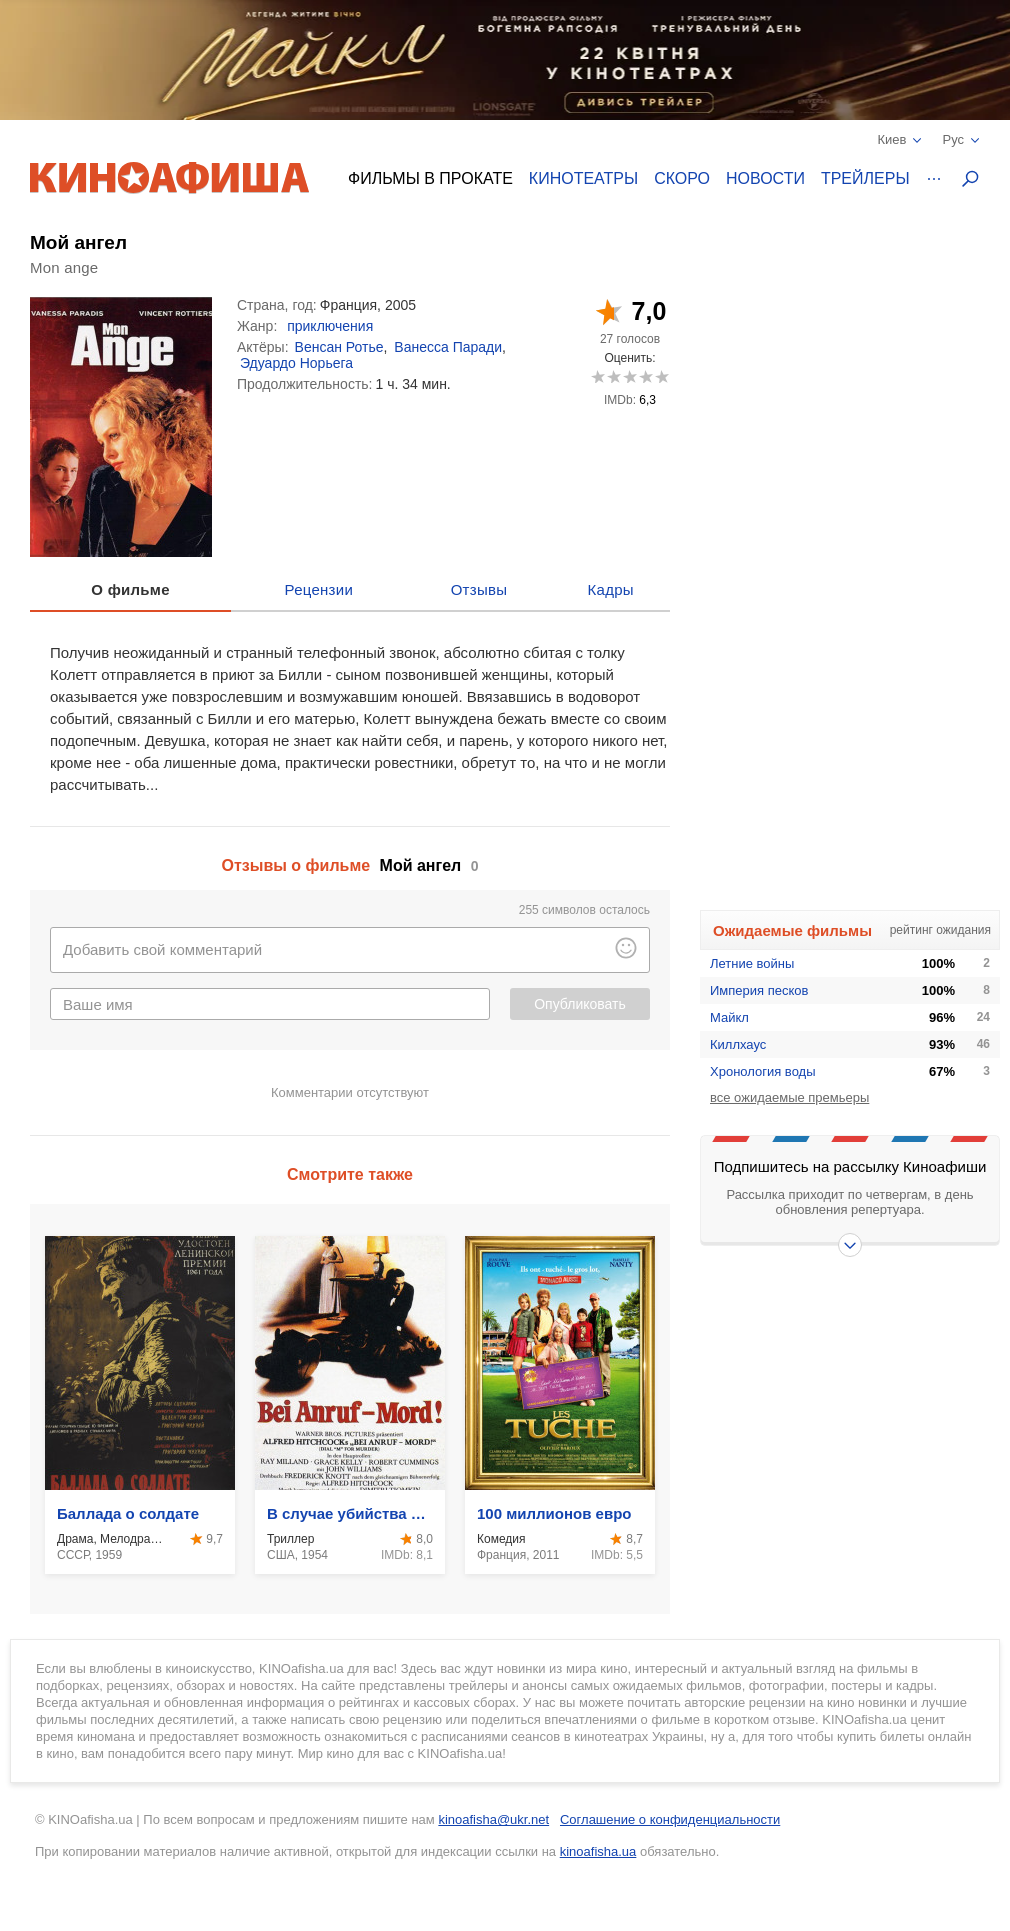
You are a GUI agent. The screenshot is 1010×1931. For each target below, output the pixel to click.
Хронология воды (763, 1071)
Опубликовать (580, 1004)
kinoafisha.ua (598, 1851)
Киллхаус (738, 1044)
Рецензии (319, 589)
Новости (765, 178)
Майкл (729, 1017)
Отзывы (479, 589)
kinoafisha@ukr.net (493, 1819)
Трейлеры (865, 178)
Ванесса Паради (448, 347)
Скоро (682, 178)
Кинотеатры (583, 178)
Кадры (611, 589)
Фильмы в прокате (430, 178)
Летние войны (752, 963)
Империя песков (759, 990)
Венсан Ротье (339, 347)
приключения (330, 326)
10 (661, 376)
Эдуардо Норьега (296, 363)
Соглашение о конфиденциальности (670, 1819)
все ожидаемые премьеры (789, 1097)
